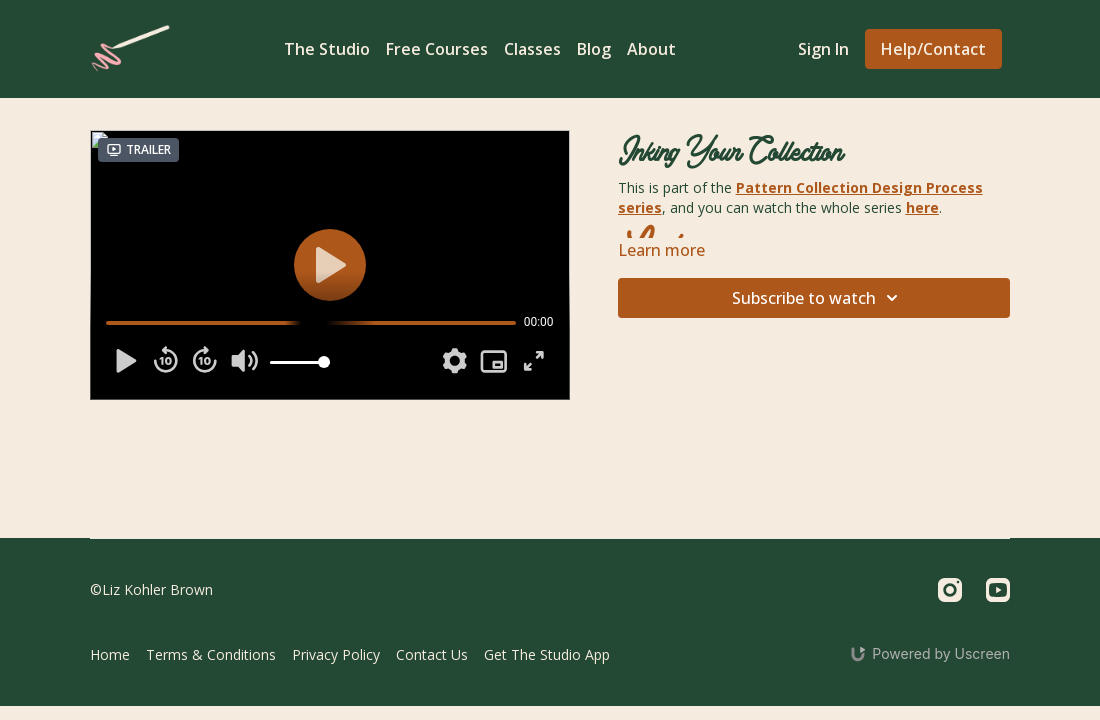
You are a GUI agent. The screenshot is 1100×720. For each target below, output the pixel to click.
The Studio (327, 49)
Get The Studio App (547, 654)
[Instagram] (950, 590)
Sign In (823, 49)
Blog (594, 49)
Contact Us (432, 654)
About (651, 49)
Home (110, 654)
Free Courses (437, 49)
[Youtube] (998, 590)
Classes (532, 49)
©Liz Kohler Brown (151, 590)
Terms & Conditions (211, 654)
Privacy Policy (336, 654)
